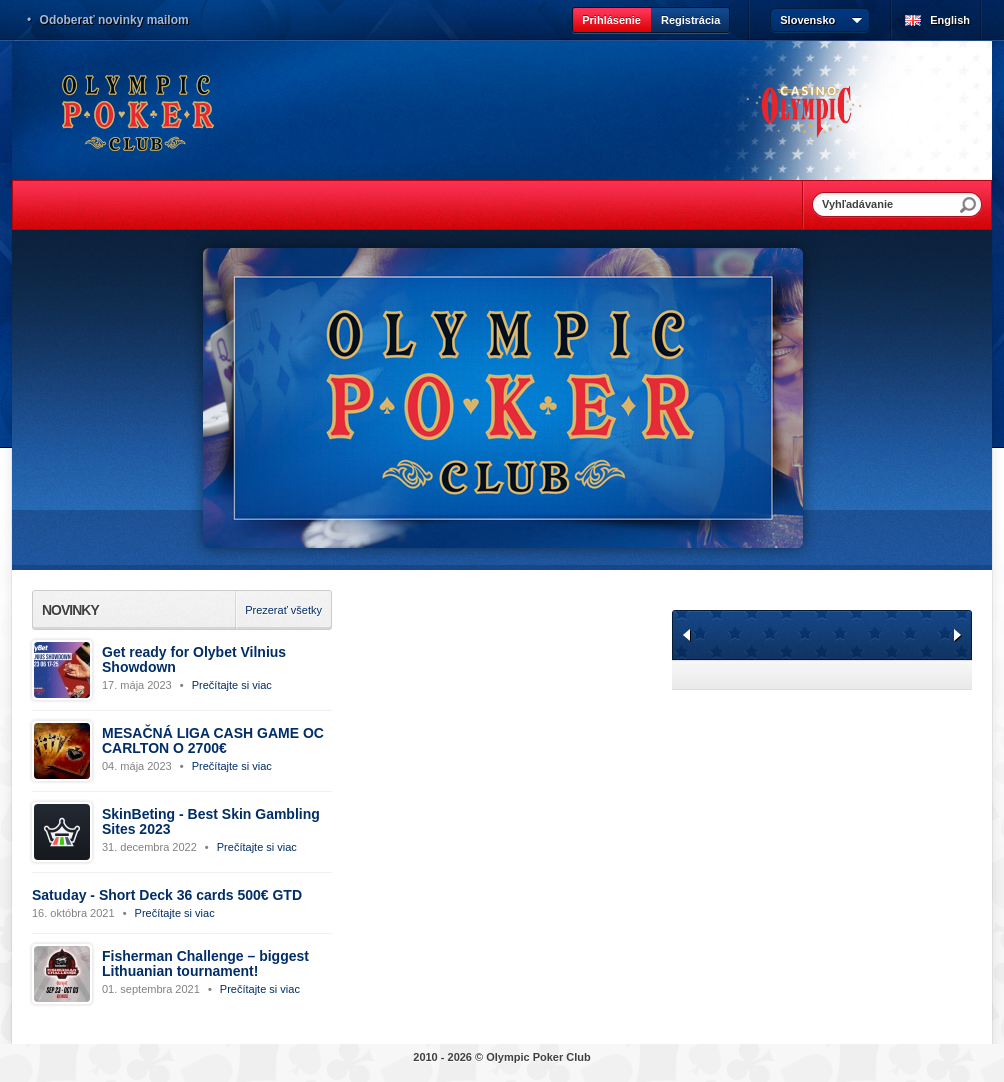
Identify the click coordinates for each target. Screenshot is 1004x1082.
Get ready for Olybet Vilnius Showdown (194, 659)
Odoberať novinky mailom (114, 20)
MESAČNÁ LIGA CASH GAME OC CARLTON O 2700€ (213, 740)
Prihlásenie (611, 20)
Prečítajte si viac (232, 685)
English (950, 20)
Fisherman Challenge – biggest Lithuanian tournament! (205, 963)
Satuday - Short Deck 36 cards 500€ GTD (167, 895)
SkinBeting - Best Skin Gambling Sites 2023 (211, 821)
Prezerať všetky (283, 610)
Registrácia (690, 20)
